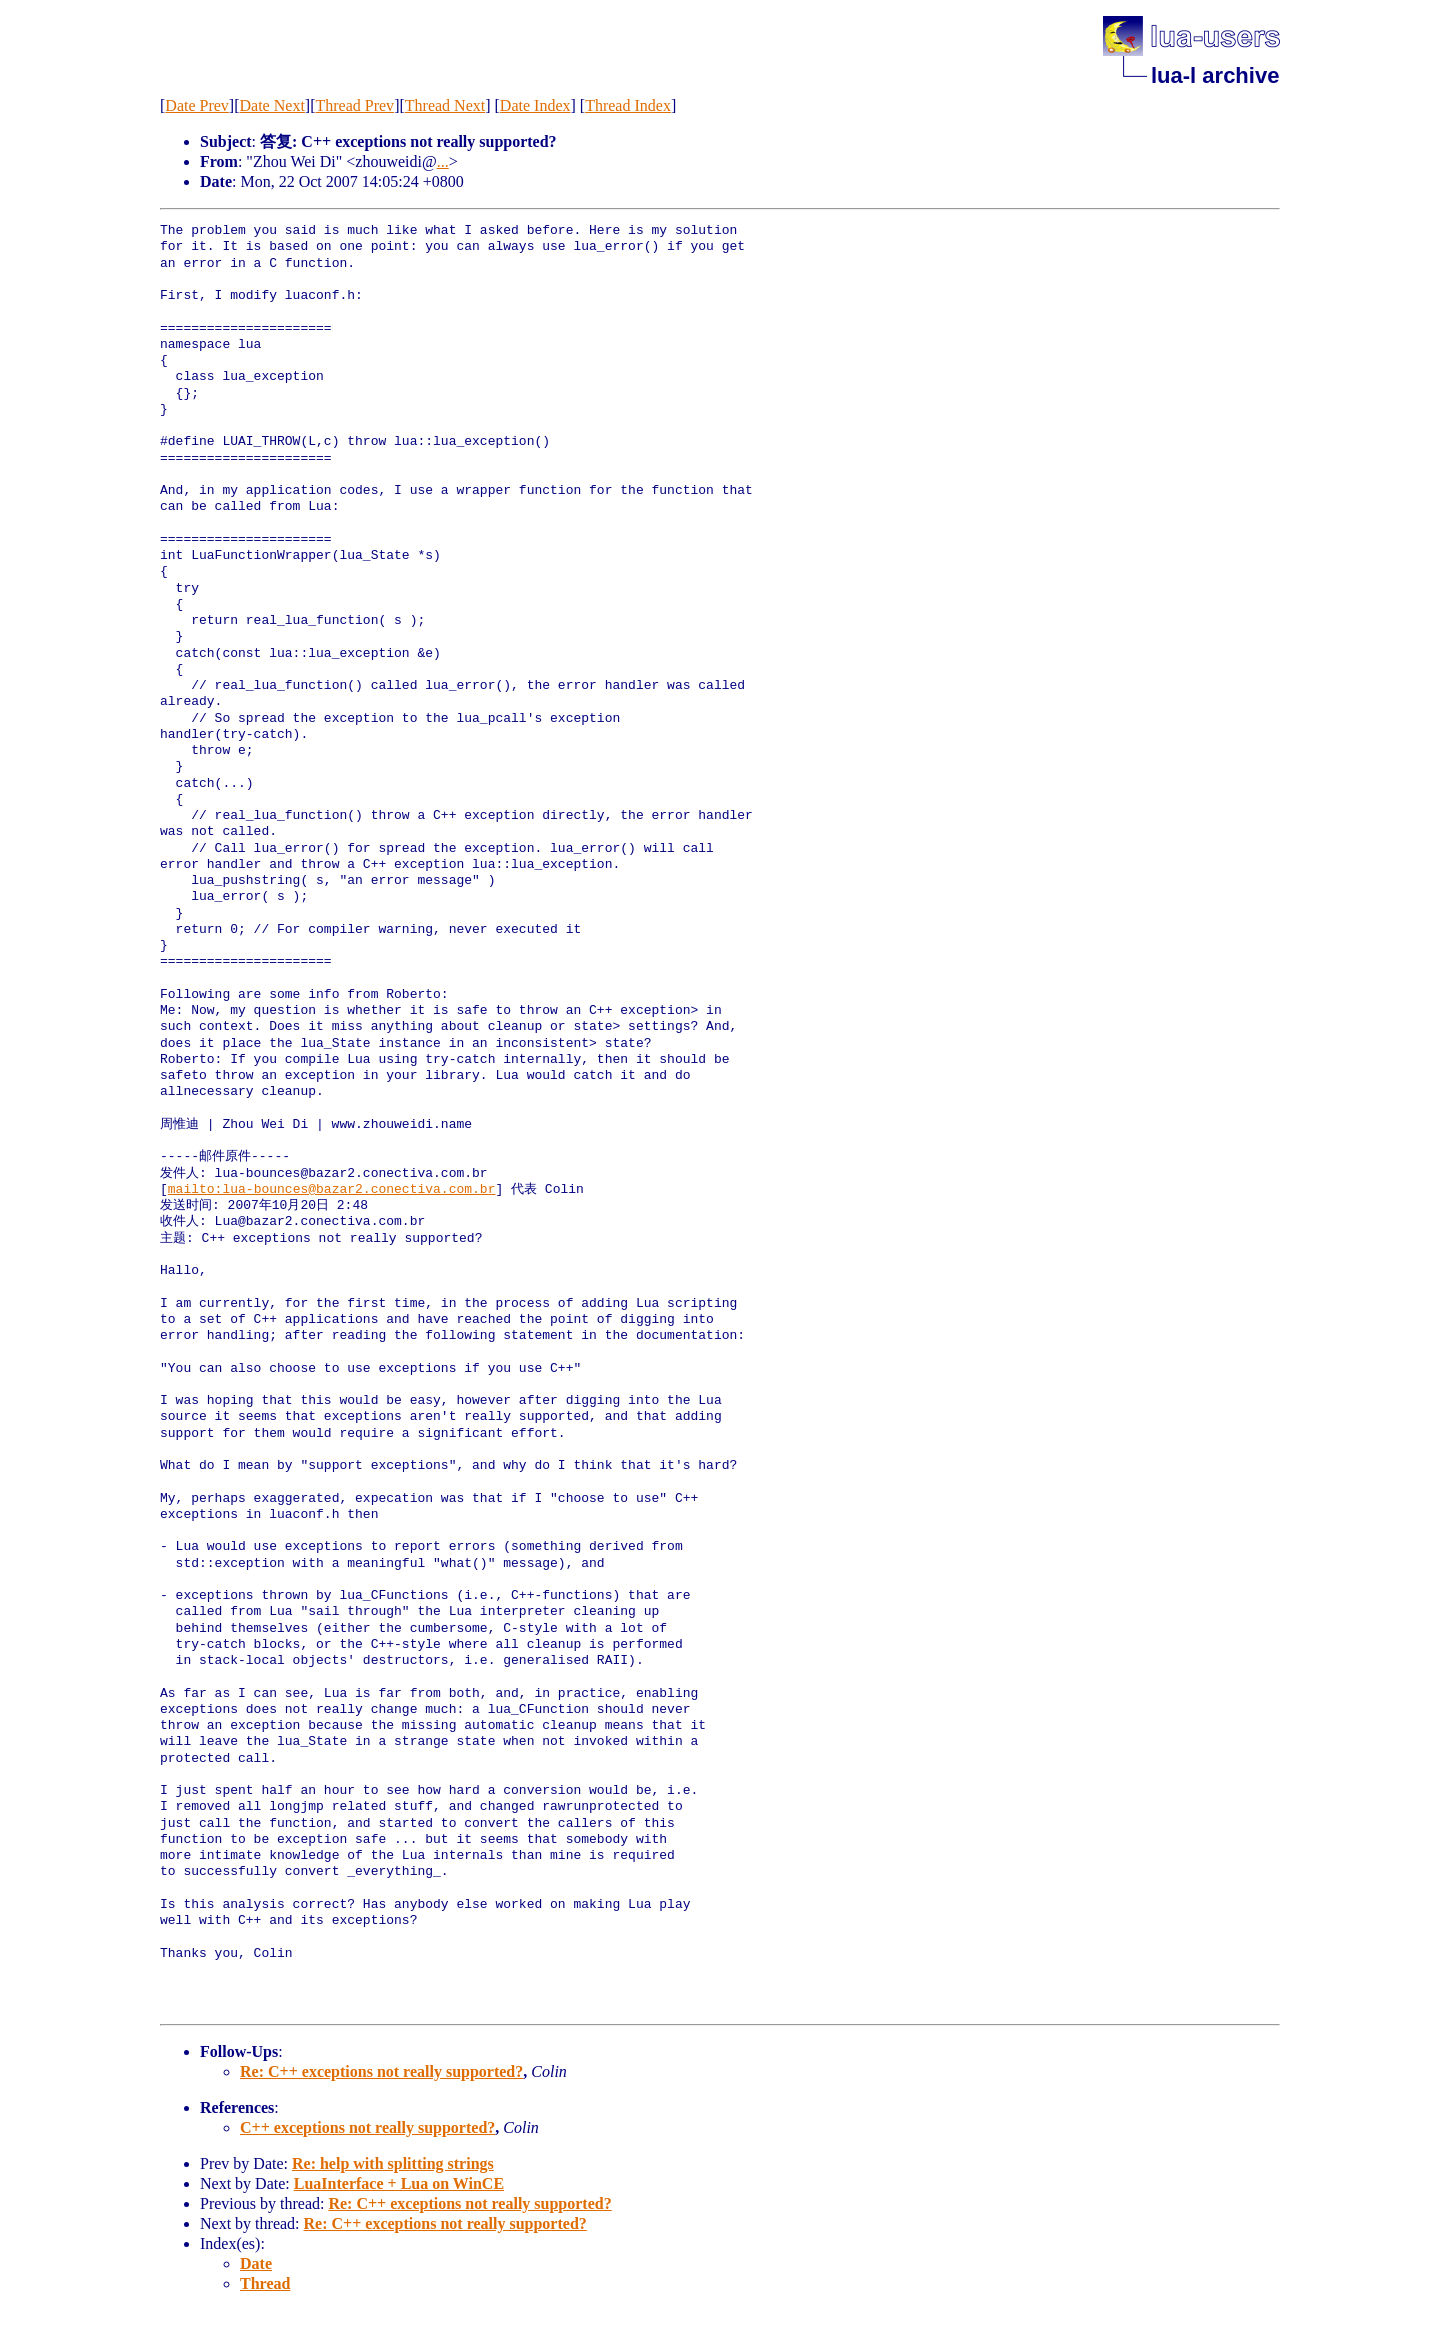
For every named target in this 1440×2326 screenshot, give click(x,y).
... (443, 161)
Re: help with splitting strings (393, 2163)
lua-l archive (1215, 75)
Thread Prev (354, 105)
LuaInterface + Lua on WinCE (399, 2183)
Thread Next (445, 105)
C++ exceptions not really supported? (367, 2127)
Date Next (272, 105)
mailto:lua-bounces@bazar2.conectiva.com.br (332, 1190)
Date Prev (197, 105)
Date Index (535, 105)
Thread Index (628, 105)
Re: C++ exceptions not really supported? (381, 2071)
